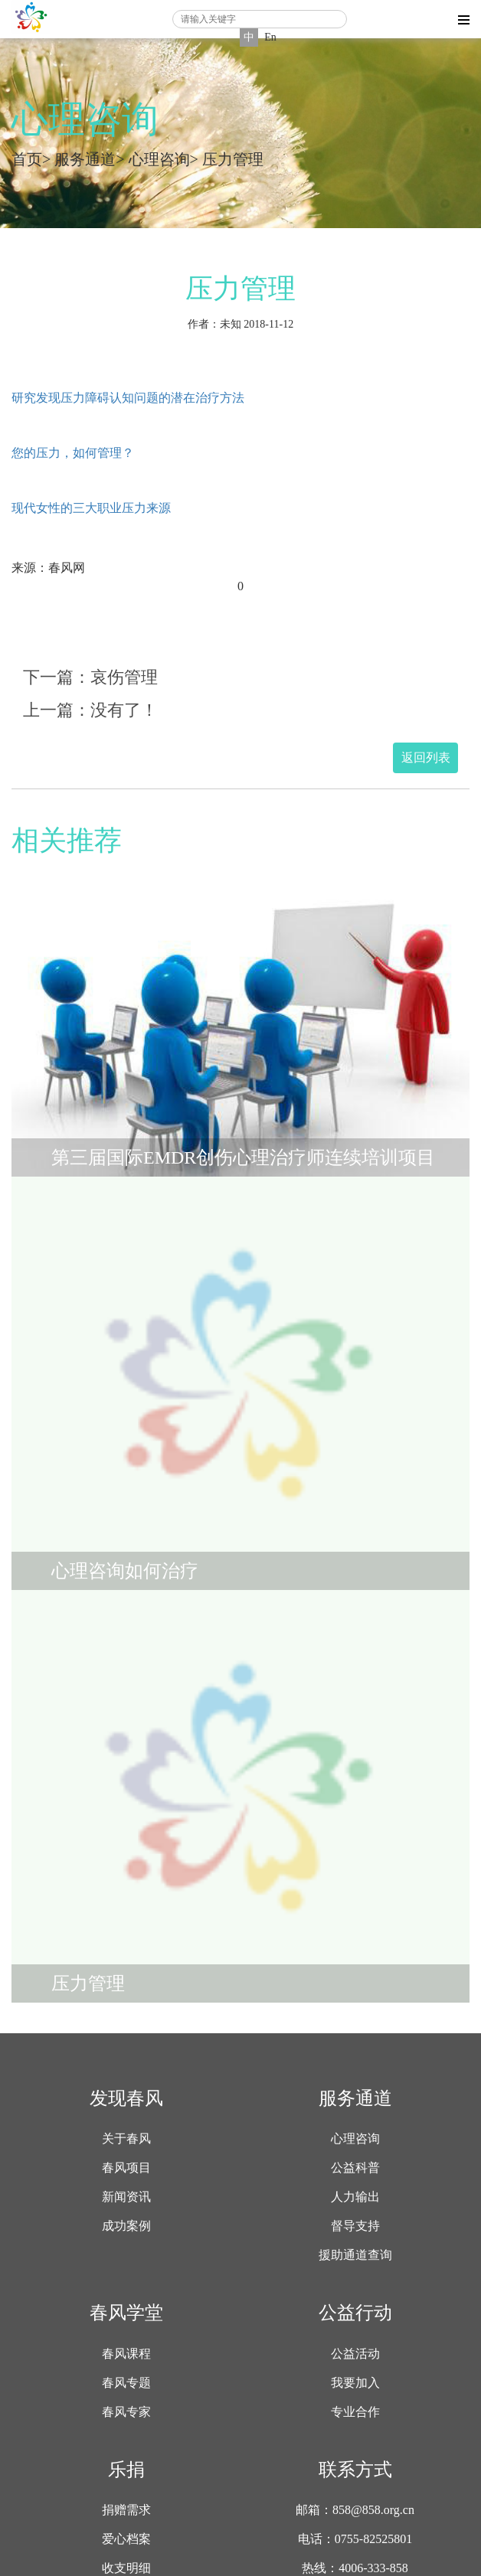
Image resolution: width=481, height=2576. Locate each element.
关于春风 (126, 2139)
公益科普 (355, 2168)
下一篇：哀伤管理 (90, 677)
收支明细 (126, 2568)
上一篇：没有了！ (90, 710)
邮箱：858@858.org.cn (355, 2510)
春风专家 (126, 2412)
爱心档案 (126, 2539)
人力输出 (355, 2197)
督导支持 (355, 2226)
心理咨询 (159, 159)
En (270, 37)
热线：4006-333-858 (355, 2568)
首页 (26, 159)
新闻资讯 (126, 2197)
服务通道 (85, 159)
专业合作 (355, 2412)
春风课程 (126, 2354)
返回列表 (425, 757)
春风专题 (126, 2383)
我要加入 (355, 2383)
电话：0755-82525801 (355, 2539)
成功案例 (126, 2226)
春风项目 (126, 2168)
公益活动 (355, 2354)
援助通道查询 (355, 2255)
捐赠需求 (126, 2510)
